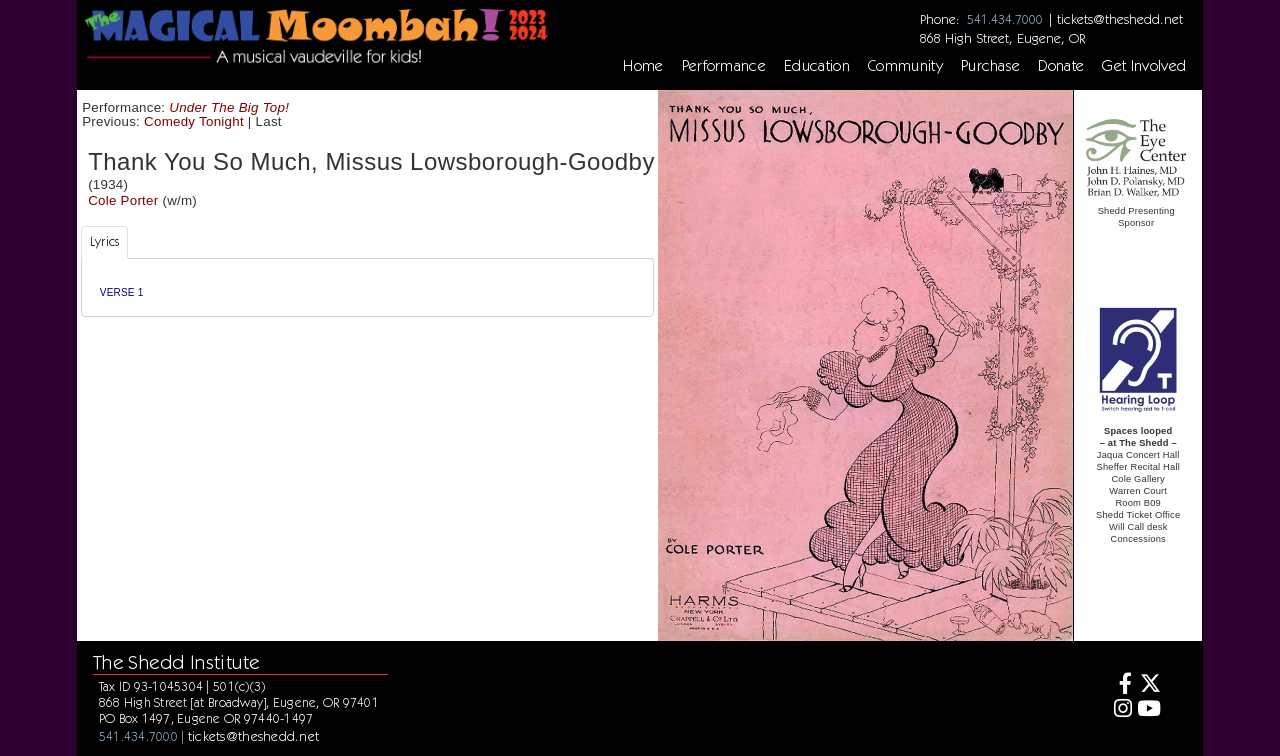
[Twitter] (1149, 685)
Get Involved (1144, 66)
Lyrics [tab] (105, 241)
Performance (724, 66)
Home (643, 66)
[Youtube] (1149, 710)
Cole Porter (123, 200)
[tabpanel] (367, 287)
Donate (1061, 66)
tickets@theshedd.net (1120, 19)
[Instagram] (1119, 710)
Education (817, 66)
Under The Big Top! (229, 107)
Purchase (991, 66)
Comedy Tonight (194, 121)
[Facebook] (1119, 685)
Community (905, 66)
